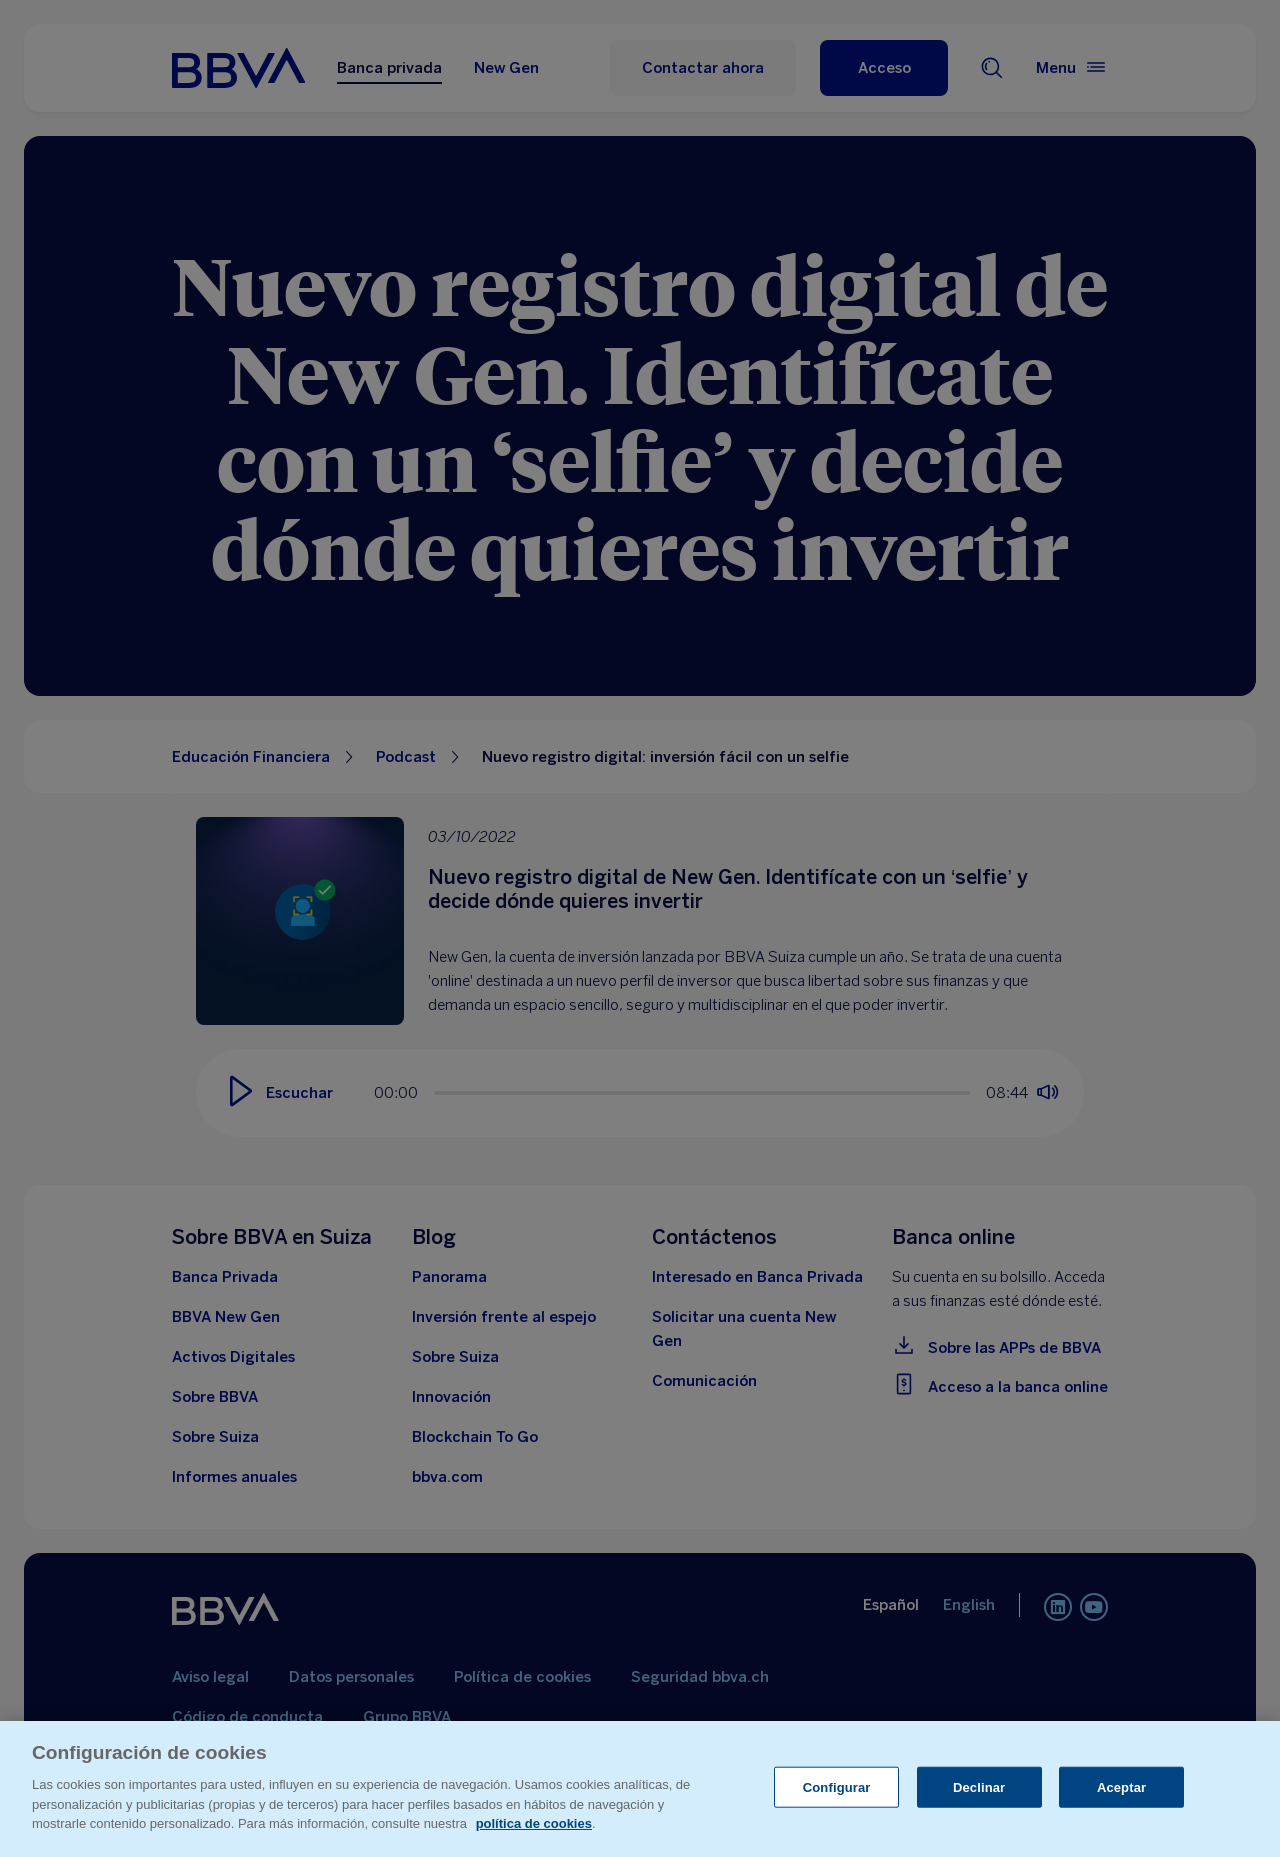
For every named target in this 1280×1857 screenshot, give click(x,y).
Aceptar (1121, 1786)
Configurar (837, 1786)
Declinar (979, 1786)
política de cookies (534, 1823)
